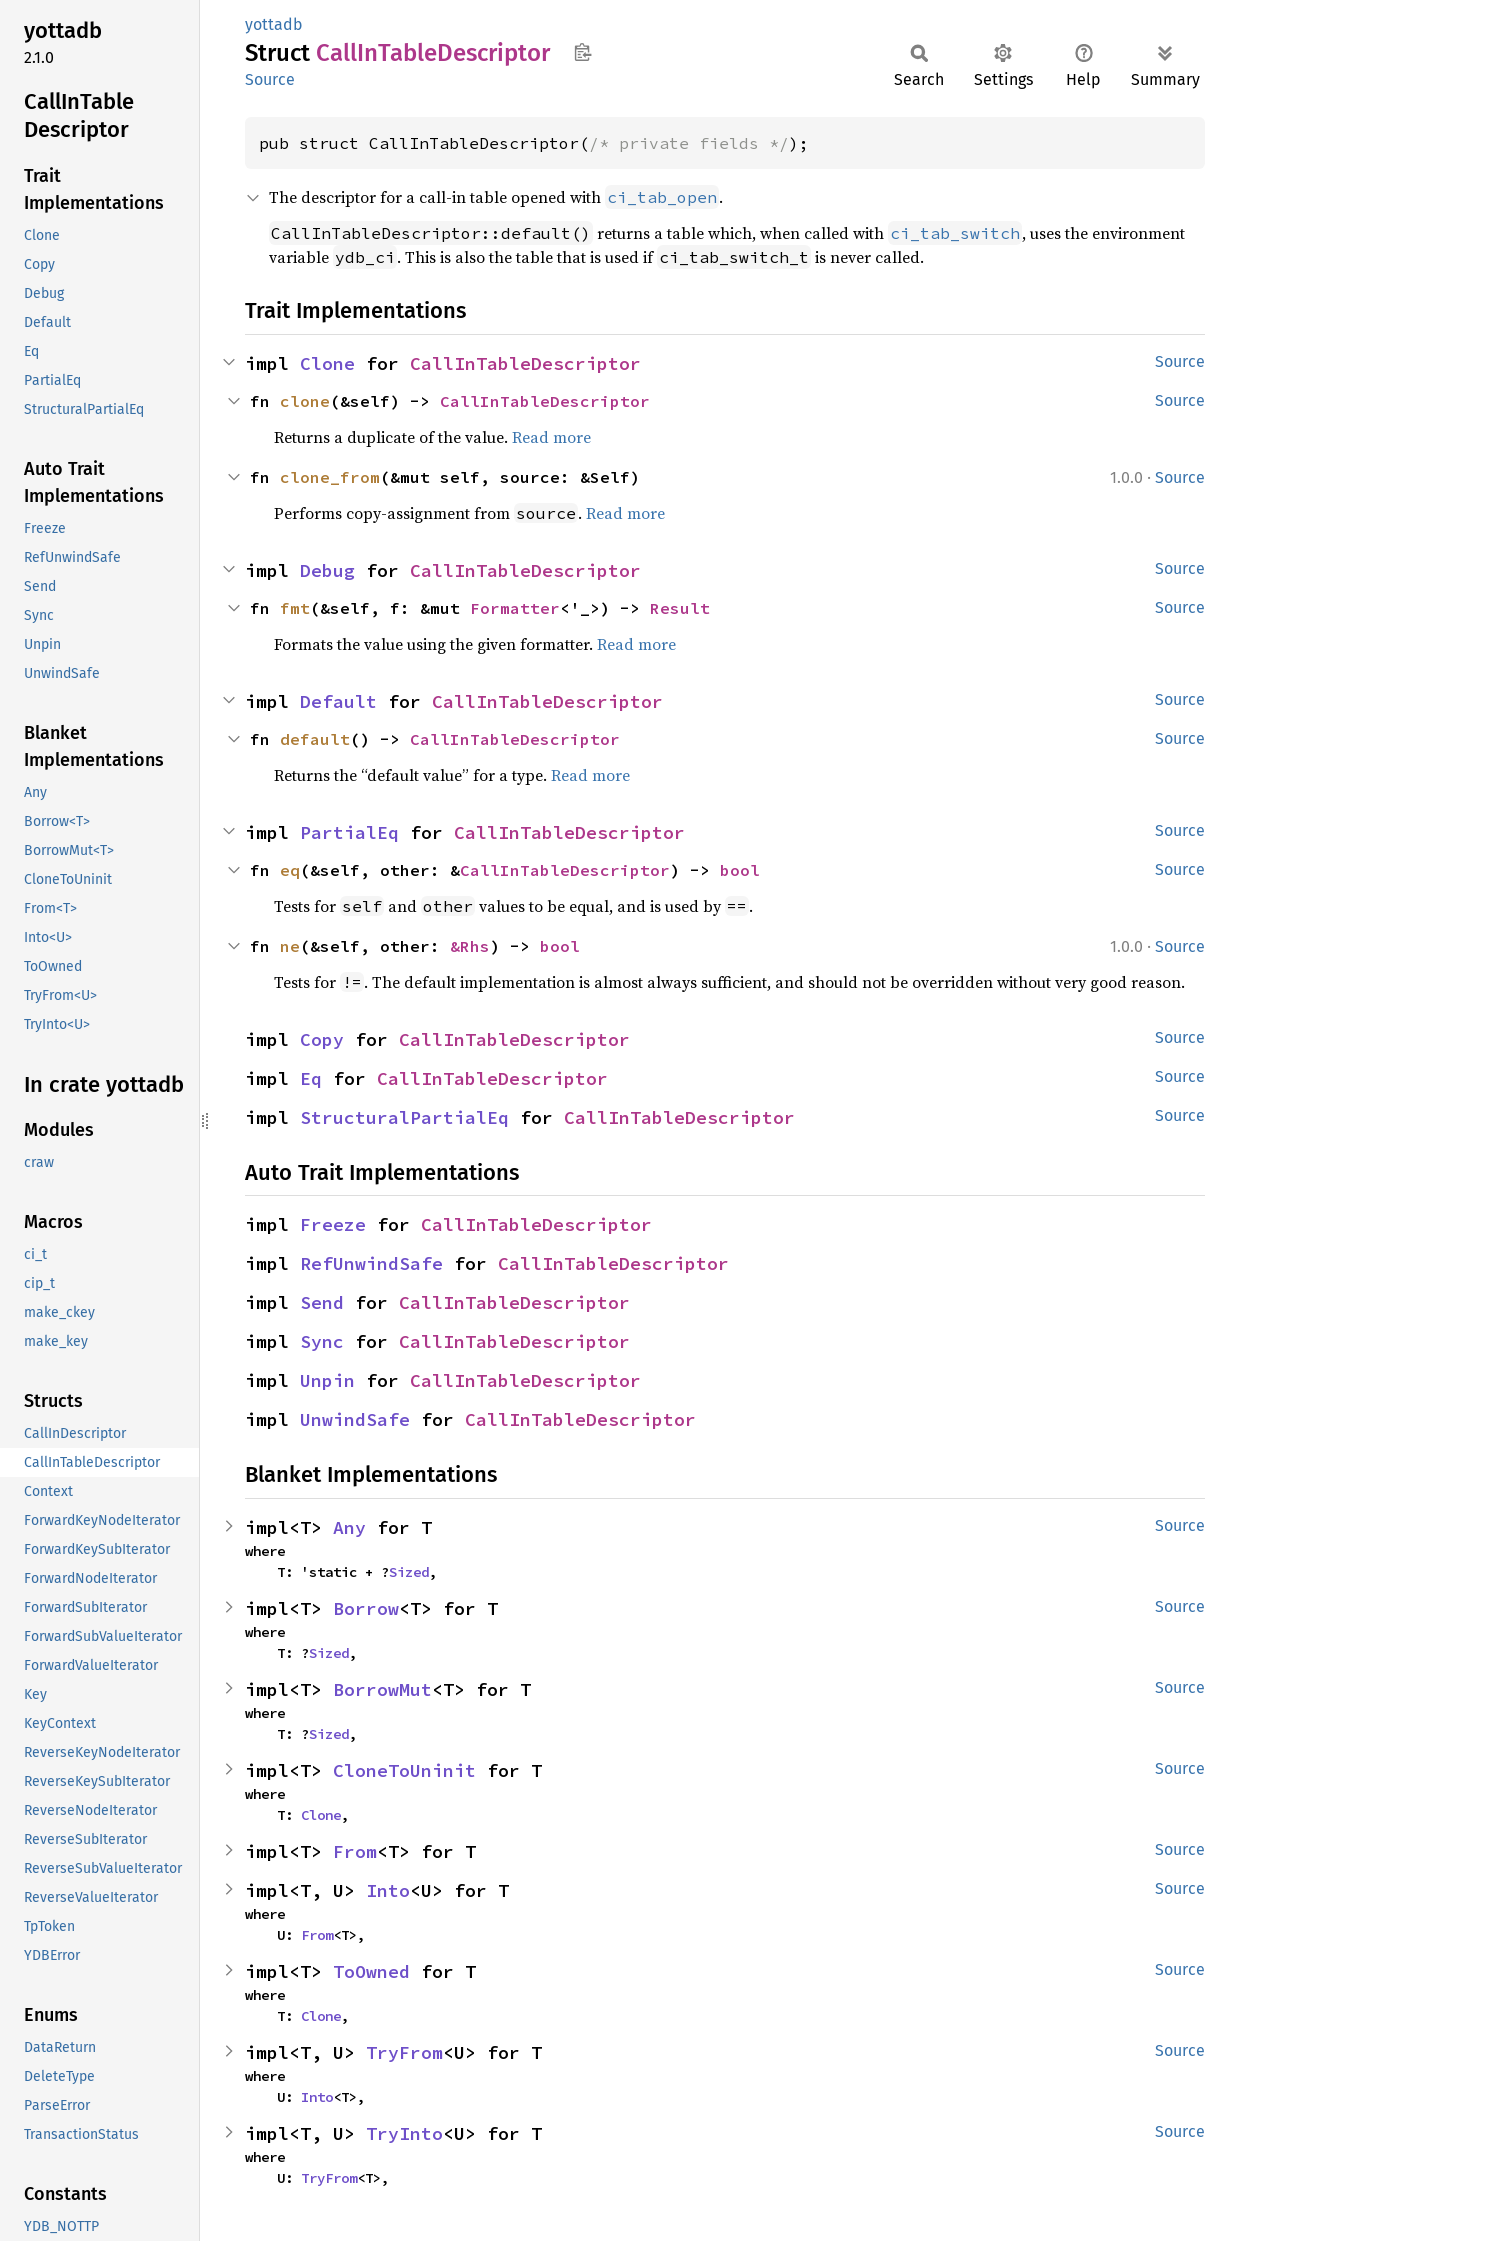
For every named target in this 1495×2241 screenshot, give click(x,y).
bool (740, 870)
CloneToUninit (404, 1770)
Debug (327, 570)
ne (290, 946)
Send (322, 1302)
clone (305, 401)
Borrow (366, 1608)
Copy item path (582, 52)
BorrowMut (382, 1689)
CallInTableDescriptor (525, 363)
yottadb (274, 24)
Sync (322, 1341)
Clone (327, 363)
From (355, 1851)
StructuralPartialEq (404, 1117)
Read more (551, 437)
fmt (295, 608)
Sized (409, 1572)
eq (290, 870)
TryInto (404, 2133)
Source (270, 79)
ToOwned (371, 1971)
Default (338, 701)
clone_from (330, 477)
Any (349, 1527)
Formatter (515, 608)
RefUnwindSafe (371, 1263)
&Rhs (470, 946)
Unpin (327, 1380)
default (315, 739)
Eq (311, 1078)
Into (388, 1890)
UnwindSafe (355, 1419)
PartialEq (349, 832)
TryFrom (404, 2052)
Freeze (333, 1224)
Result (680, 608)
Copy (322, 1039)
